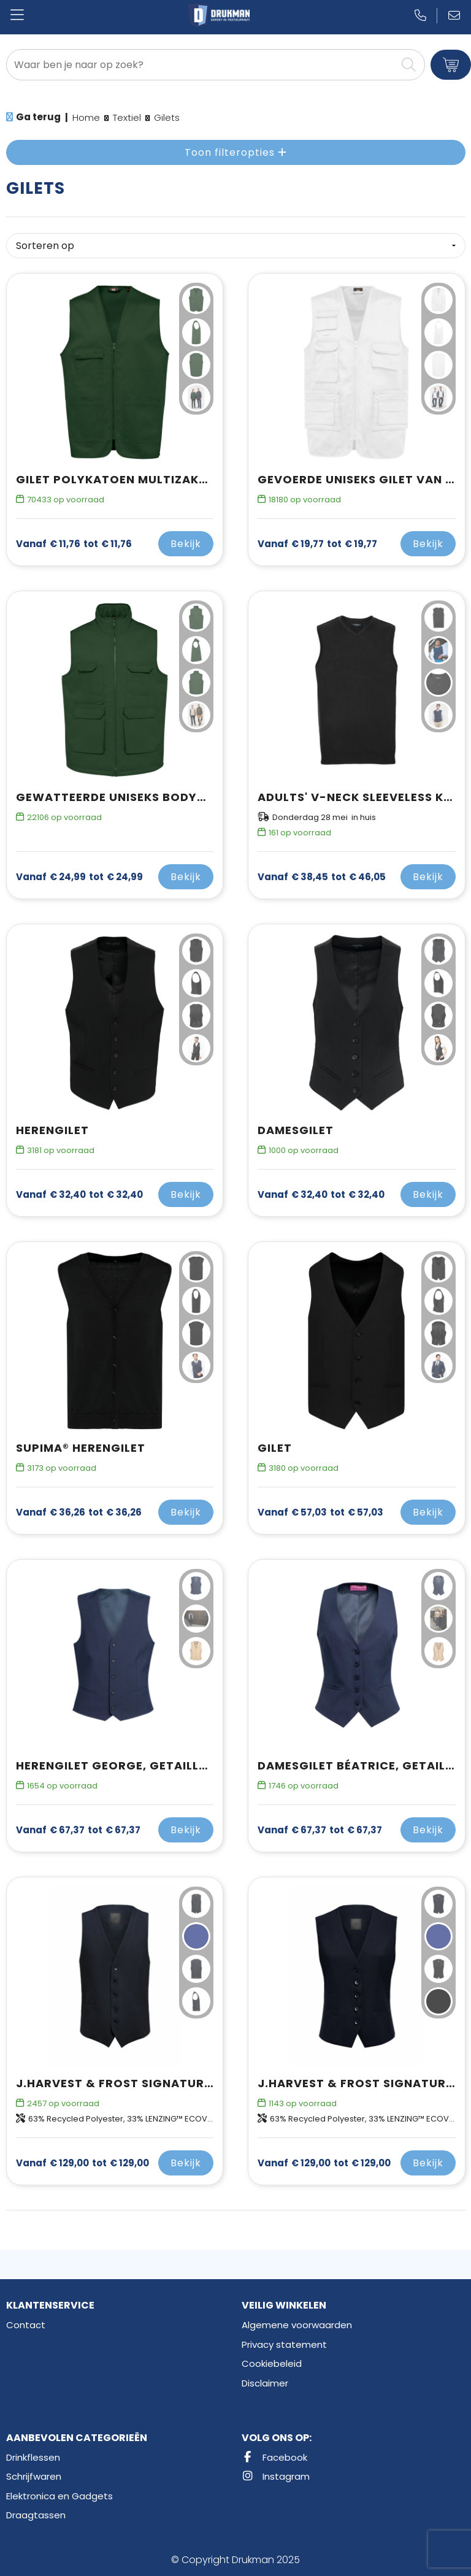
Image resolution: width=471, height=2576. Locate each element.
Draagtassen (36, 2515)
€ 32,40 (79, 1195)
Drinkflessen (33, 2457)
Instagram (276, 2476)
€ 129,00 (82, 2163)
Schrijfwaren (33, 2476)
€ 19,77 (317, 544)
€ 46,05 (322, 877)
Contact (25, 2324)
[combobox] (201, 64)
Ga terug (38, 116)
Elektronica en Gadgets (59, 2496)
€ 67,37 (78, 1830)
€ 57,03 (320, 1512)
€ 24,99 (79, 877)
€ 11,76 (74, 544)
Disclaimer (265, 2383)
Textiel (127, 117)
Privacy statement (284, 2344)
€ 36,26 (79, 1512)
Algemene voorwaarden (297, 2324)
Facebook (274, 2457)
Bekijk (185, 544)
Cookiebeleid (272, 2363)
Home (86, 117)
